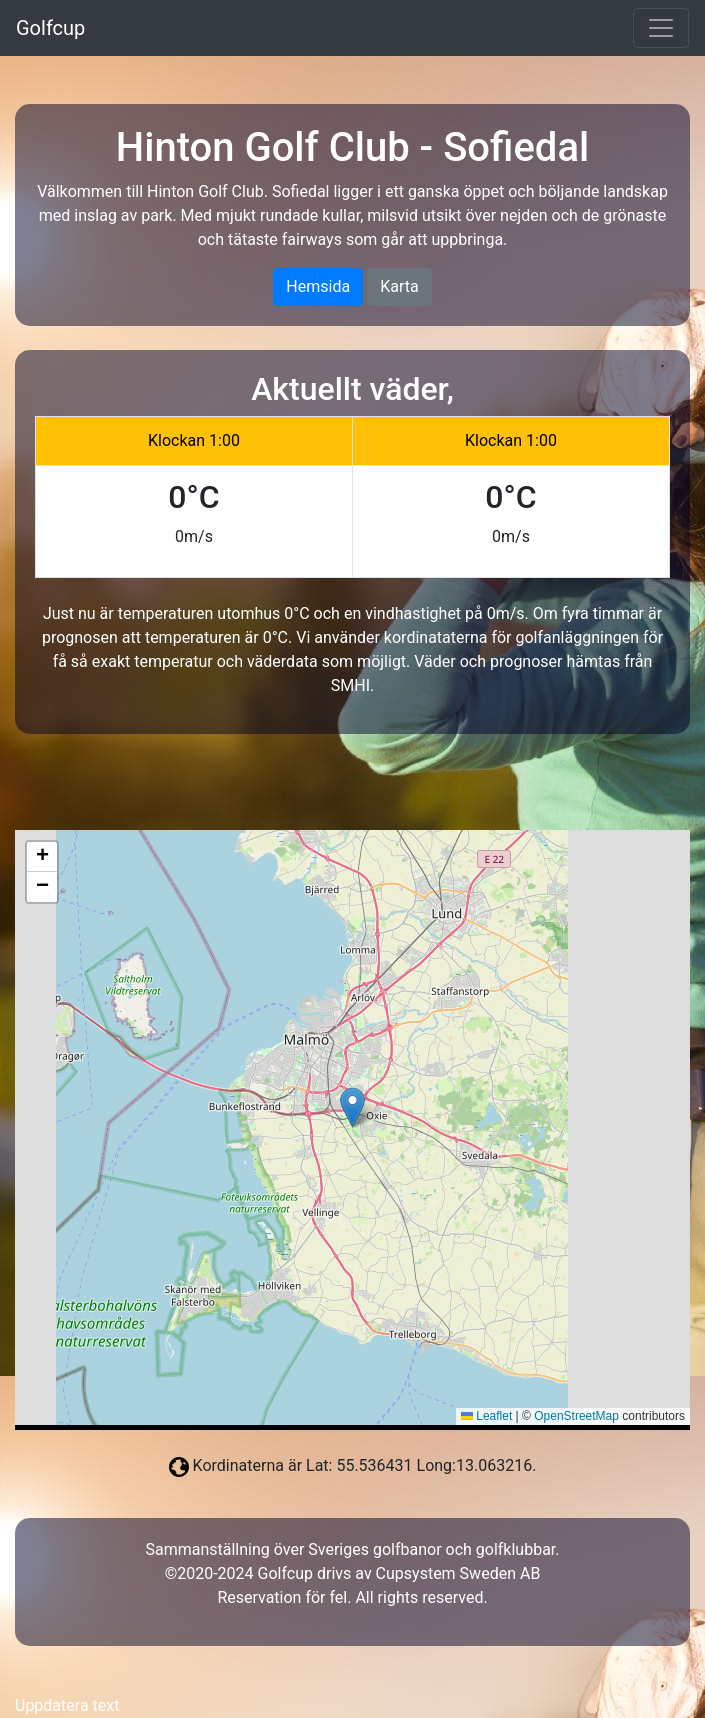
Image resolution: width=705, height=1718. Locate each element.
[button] (352, 1107)
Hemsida (318, 286)
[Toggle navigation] (661, 28)
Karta (399, 286)
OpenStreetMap (576, 1416)
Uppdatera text (67, 1705)
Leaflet (486, 1416)
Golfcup (50, 28)
